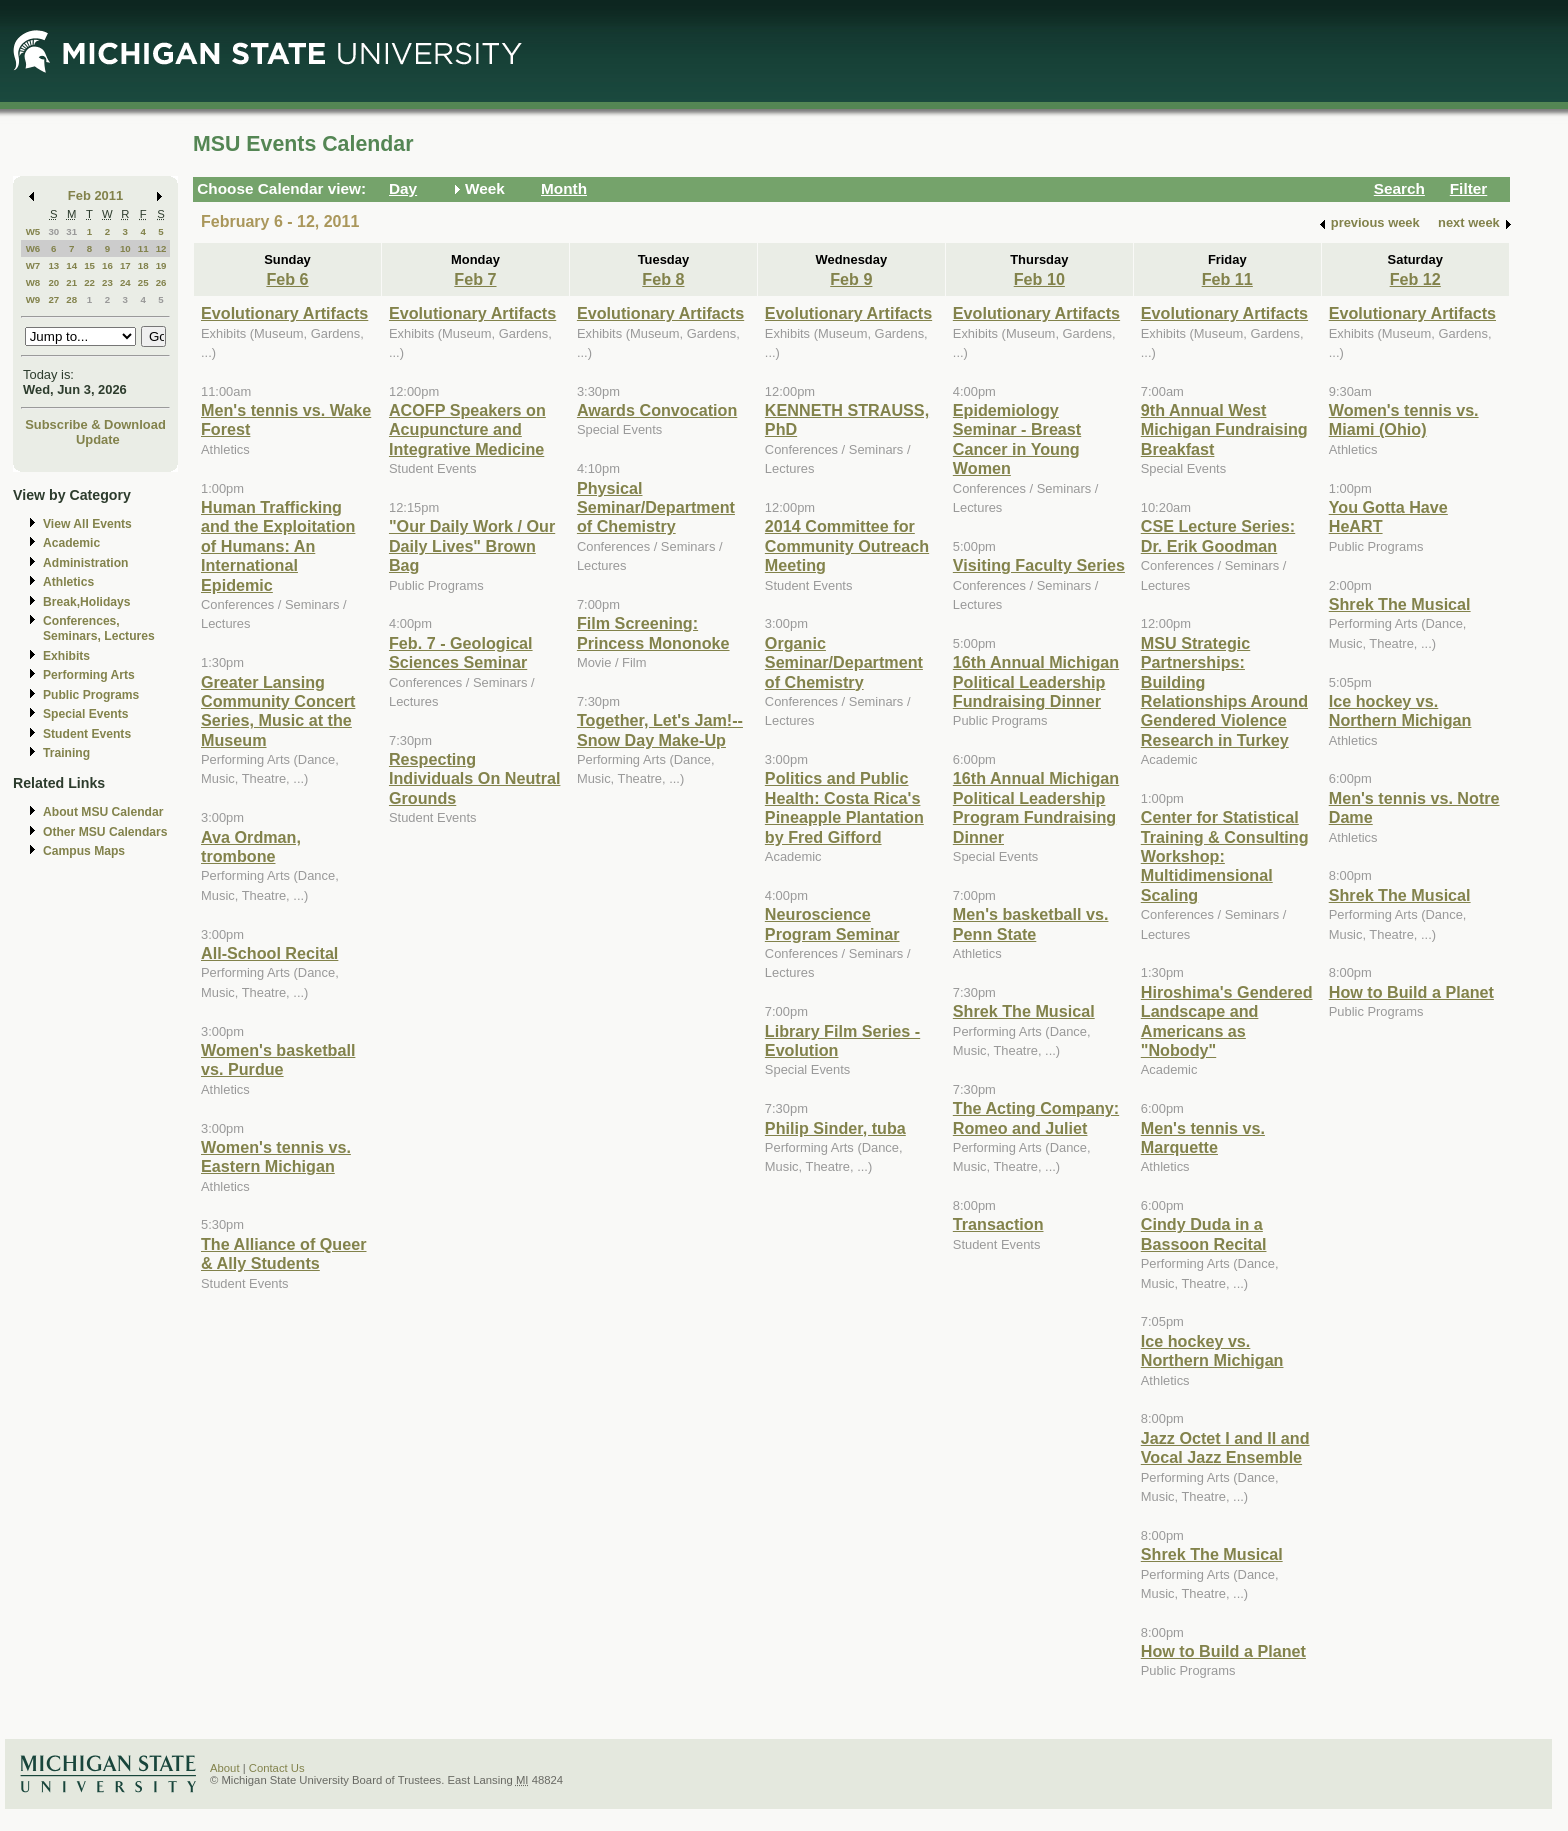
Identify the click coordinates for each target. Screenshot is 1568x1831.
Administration (85, 563)
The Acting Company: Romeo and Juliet (1036, 1117)
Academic (71, 543)
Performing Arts (89, 675)
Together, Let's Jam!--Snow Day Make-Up (660, 729)
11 (143, 248)
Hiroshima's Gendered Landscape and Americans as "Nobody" (1227, 1021)
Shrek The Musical (1024, 1011)
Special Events (85, 714)
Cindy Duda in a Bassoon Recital (1204, 1233)
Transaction (998, 1224)
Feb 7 (475, 279)
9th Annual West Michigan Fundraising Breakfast (1224, 429)
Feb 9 (851, 279)
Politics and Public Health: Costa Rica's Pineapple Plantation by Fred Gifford (844, 807)
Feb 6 (287, 279)
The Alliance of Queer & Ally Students (284, 1253)
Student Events (87, 734)
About (225, 1768)
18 (143, 265)
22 (89, 282)
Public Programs (91, 695)
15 (89, 265)
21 (71, 282)
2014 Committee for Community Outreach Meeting (847, 545)
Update (98, 439)
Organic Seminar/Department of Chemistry (844, 662)
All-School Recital (269, 953)
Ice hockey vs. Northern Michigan (1212, 1350)
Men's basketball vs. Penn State (1031, 923)
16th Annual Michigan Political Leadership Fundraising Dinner (1036, 681)
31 (71, 231)
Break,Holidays (87, 602)
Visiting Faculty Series (1039, 565)
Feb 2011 (95, 195)
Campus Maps (84, 851)
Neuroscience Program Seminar (832, 923)
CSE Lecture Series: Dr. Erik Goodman (1218, 535)
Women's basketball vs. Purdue (278, 1059)
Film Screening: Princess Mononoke (653, 632)
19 (161, 265)
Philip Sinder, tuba (835, 1128)
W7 (33, 265)
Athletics (68, 582)
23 (107, 282)
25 (143, 282)
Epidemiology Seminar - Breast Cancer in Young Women (1017, 439)
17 (125, 265)
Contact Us (277, 1768)
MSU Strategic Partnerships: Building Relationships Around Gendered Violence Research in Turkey (1224, 691)
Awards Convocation (657, 410)
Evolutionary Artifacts (284, 313)
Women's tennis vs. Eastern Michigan (276, 1156)
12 (161, 248)
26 (161, 282)
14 (71, 265)
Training (66, 753)
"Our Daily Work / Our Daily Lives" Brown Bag (472, 545)
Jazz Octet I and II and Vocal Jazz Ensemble (1225, 1447)
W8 (33, 282)
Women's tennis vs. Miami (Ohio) (1404, 419)
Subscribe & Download (95, 424)
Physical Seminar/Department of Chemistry (656, 507)
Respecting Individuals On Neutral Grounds (474, 778)
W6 (33, 248)
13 (53, 265)
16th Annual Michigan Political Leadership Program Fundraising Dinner (1036, 807)
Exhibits (66, 656)
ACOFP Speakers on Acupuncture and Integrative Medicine (467, 429)
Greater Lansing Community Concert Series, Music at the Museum (278, 711)
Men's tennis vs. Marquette (1203, 1137)
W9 (33, 299)
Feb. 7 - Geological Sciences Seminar (461, 652)
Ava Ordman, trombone (251, 846)
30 (53, 231)
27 (53, 299)
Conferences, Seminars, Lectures (99, 628)
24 (125, 282)
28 (71, 299)
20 (53, 282)
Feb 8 (663, 279)
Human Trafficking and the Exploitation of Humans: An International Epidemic (278, 546)
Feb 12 (1415, 279)
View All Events (87, 524)
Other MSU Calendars (105, 832)
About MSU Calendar (103, 812)
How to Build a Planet (1223, 1651)
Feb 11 (1227, 279)
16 (107, 265)
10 (125, 248)
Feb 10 (1039, 279)
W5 (33, 231)
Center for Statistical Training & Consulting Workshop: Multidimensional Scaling (1225, 856)
